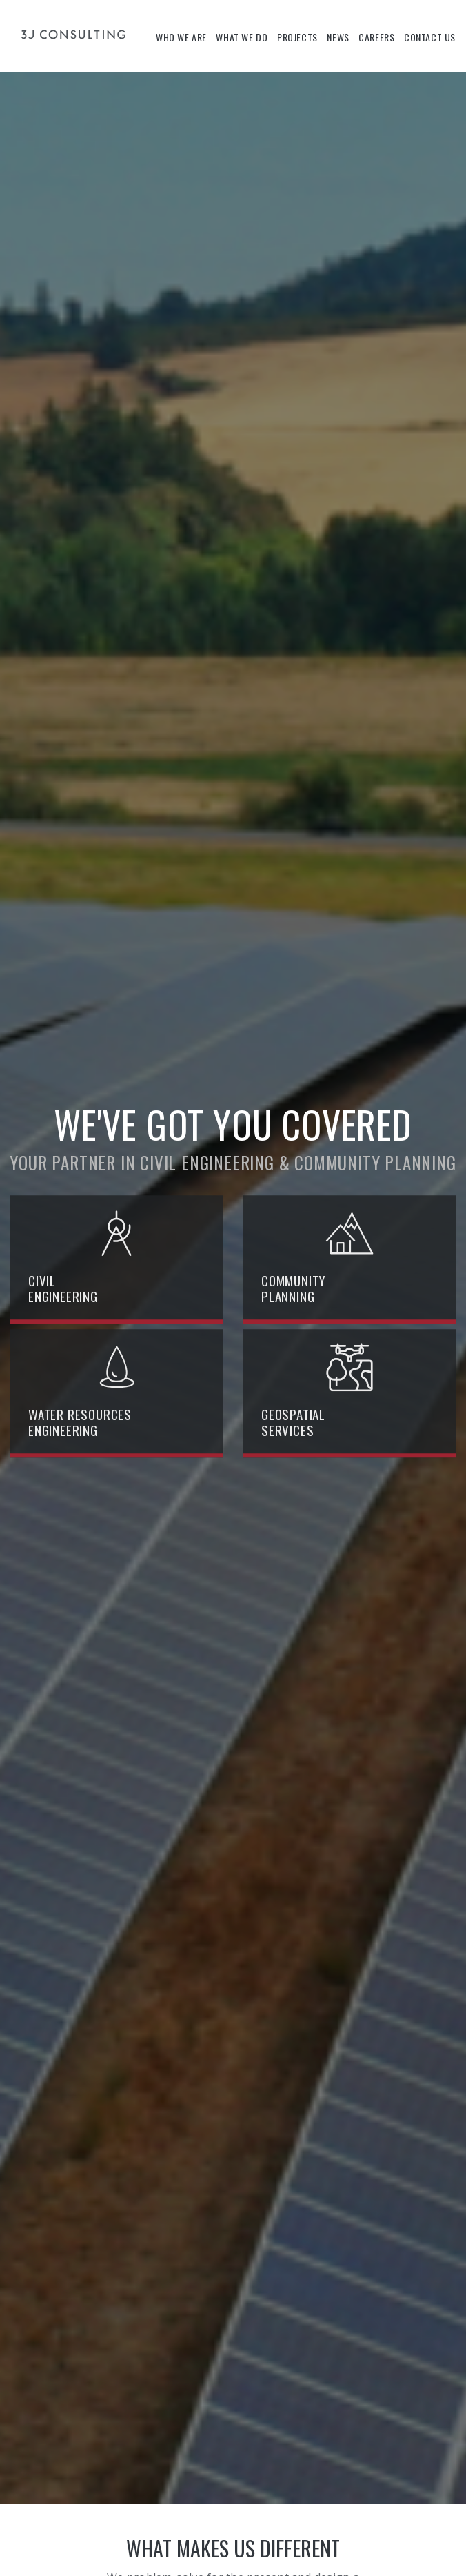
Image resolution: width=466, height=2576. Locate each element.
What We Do (241, 37)
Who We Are (181, 37)
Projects (297, 37)
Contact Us (430, 37)
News (338, 37)
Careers (376, 37)
